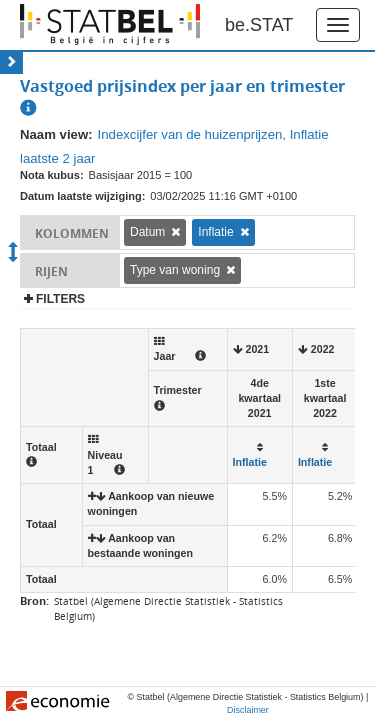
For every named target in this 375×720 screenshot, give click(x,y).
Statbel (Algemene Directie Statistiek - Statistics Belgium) (168, 608)
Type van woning (175, 270)
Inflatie (215, 232)
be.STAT (259, 25)
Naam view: (56, 134)
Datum (147, 232)
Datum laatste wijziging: (82, 196)
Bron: (34, 600)
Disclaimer (248, 710)
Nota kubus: (52, 175)
